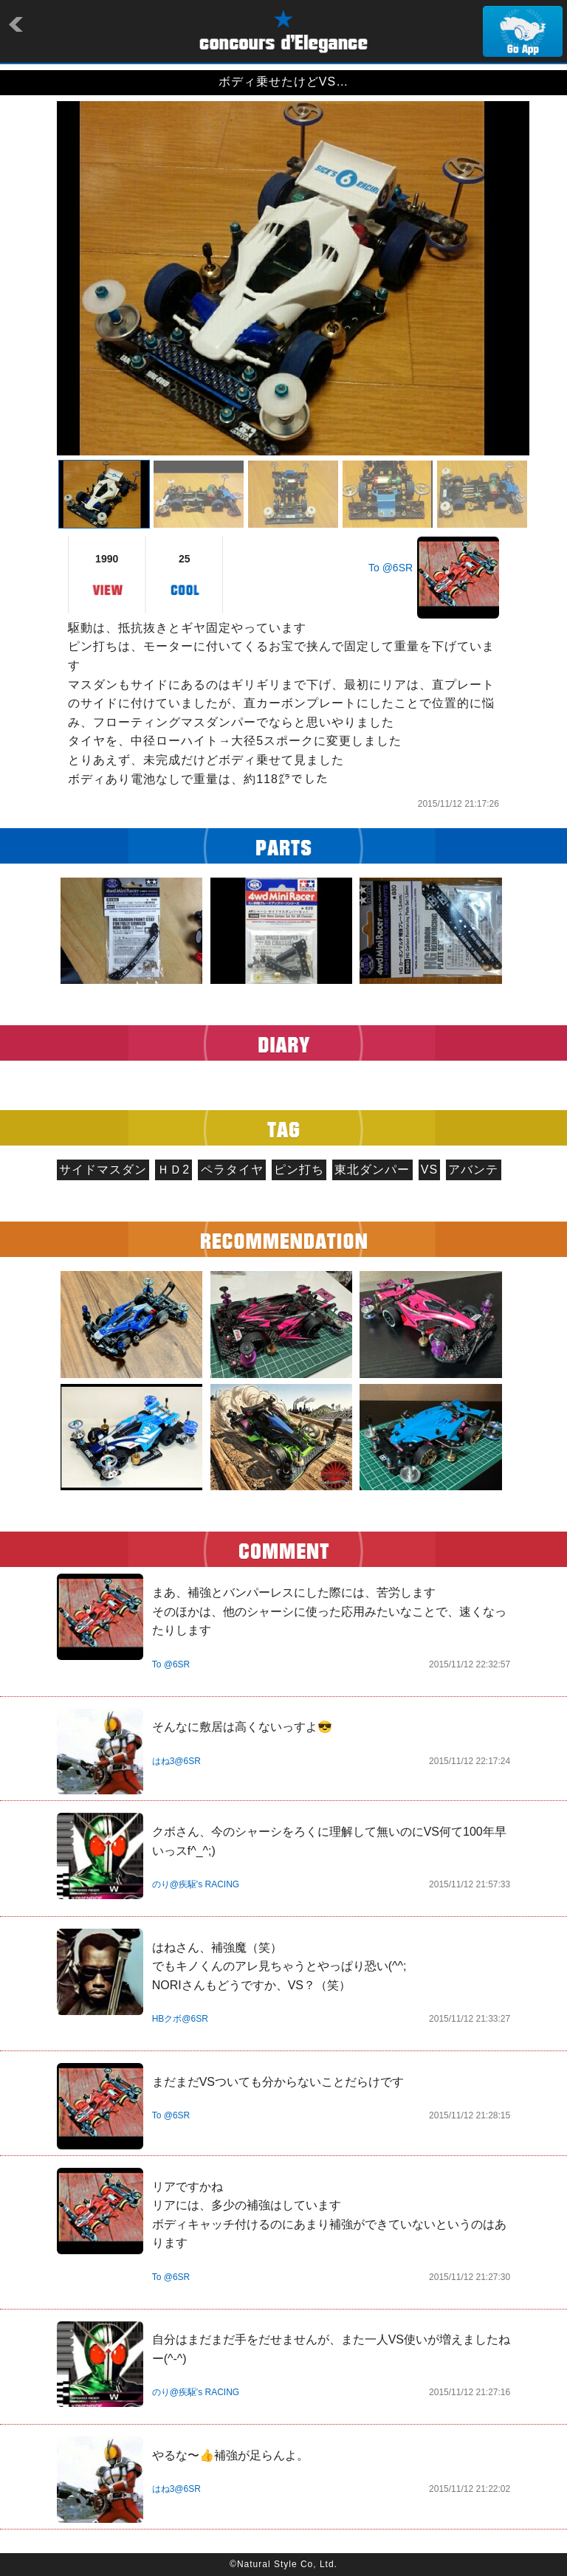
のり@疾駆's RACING (195, 1884)
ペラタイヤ (232, 1169)
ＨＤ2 (173, 1169)
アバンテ (473, 1169)
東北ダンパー (372, 1169)
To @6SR (390, 568)
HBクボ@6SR (180, 2019)
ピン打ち (299, 1169)
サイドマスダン (103, 1169)
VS (429, 1169)
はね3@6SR (176, 1761)
